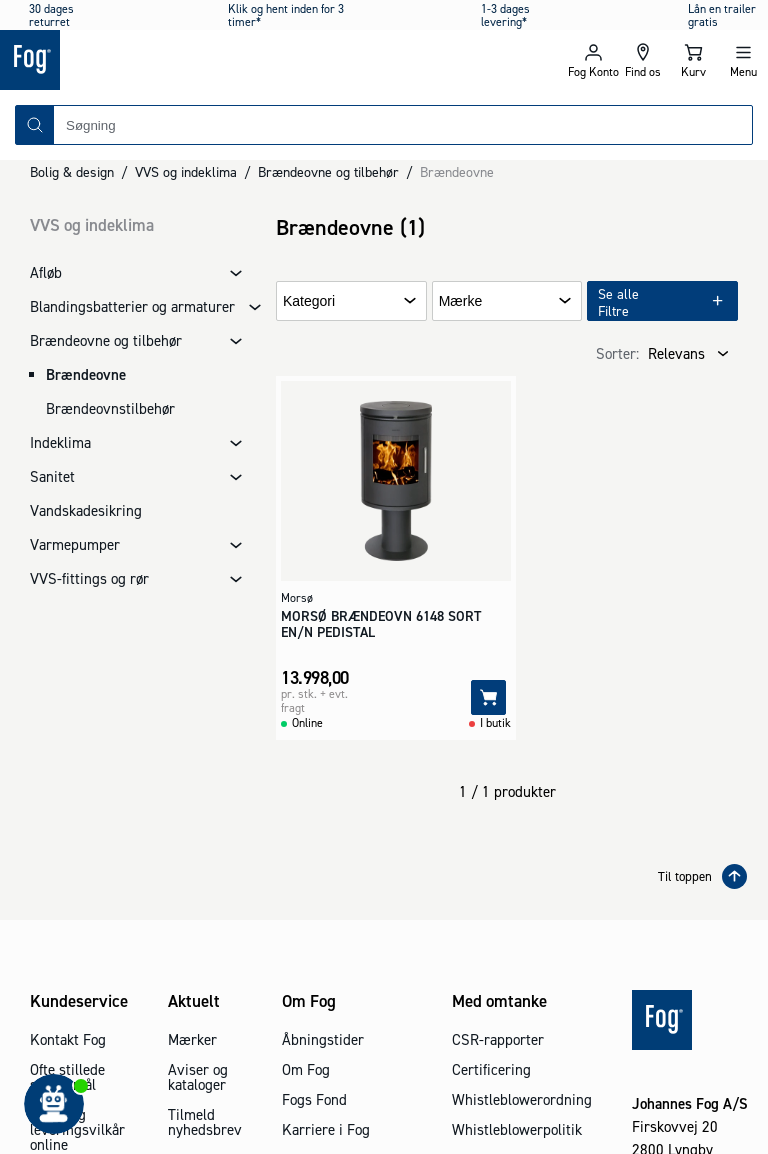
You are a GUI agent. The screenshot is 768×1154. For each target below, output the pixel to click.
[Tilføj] (488, 697)
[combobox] (403, 125)
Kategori (309, 301)
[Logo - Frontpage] (192, 60)
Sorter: (617, 353)
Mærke (461, 301)
